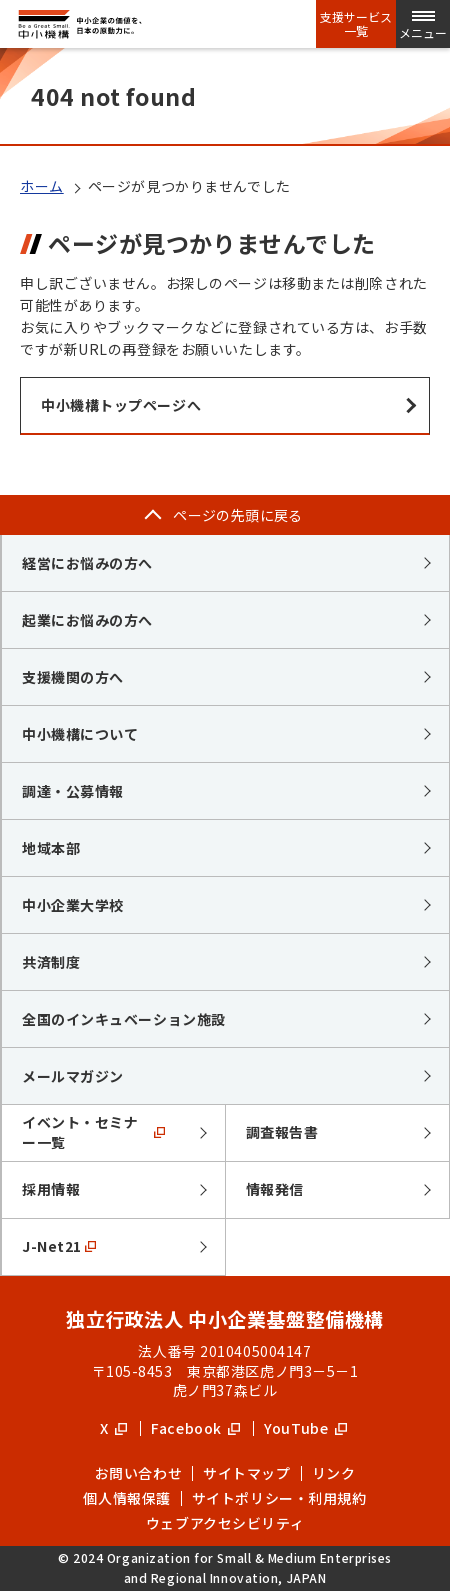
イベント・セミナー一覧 (93, 1132)
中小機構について (80, 734)
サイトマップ (246, 1473)
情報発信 (275, 1189)
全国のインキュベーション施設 (124, 1019)
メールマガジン (73, 1076)
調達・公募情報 (73, 791)
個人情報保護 (126, 1498)
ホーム (42, 186)
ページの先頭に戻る (238, 515)
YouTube (305, 1428)
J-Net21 (59, 1246)
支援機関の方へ (73, 677)
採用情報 (51, 1189)
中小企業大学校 (73, 905)
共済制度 (51, 962)
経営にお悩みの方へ (87, 563)
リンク (334, 1473)
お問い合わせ (138, 1473)
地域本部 (51, 848)
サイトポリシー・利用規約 (279, 1498)
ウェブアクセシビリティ (225, 1523)
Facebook (195, 1428)
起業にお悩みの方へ (87, 620)
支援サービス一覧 (356, 24)
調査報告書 (282, 1132)
